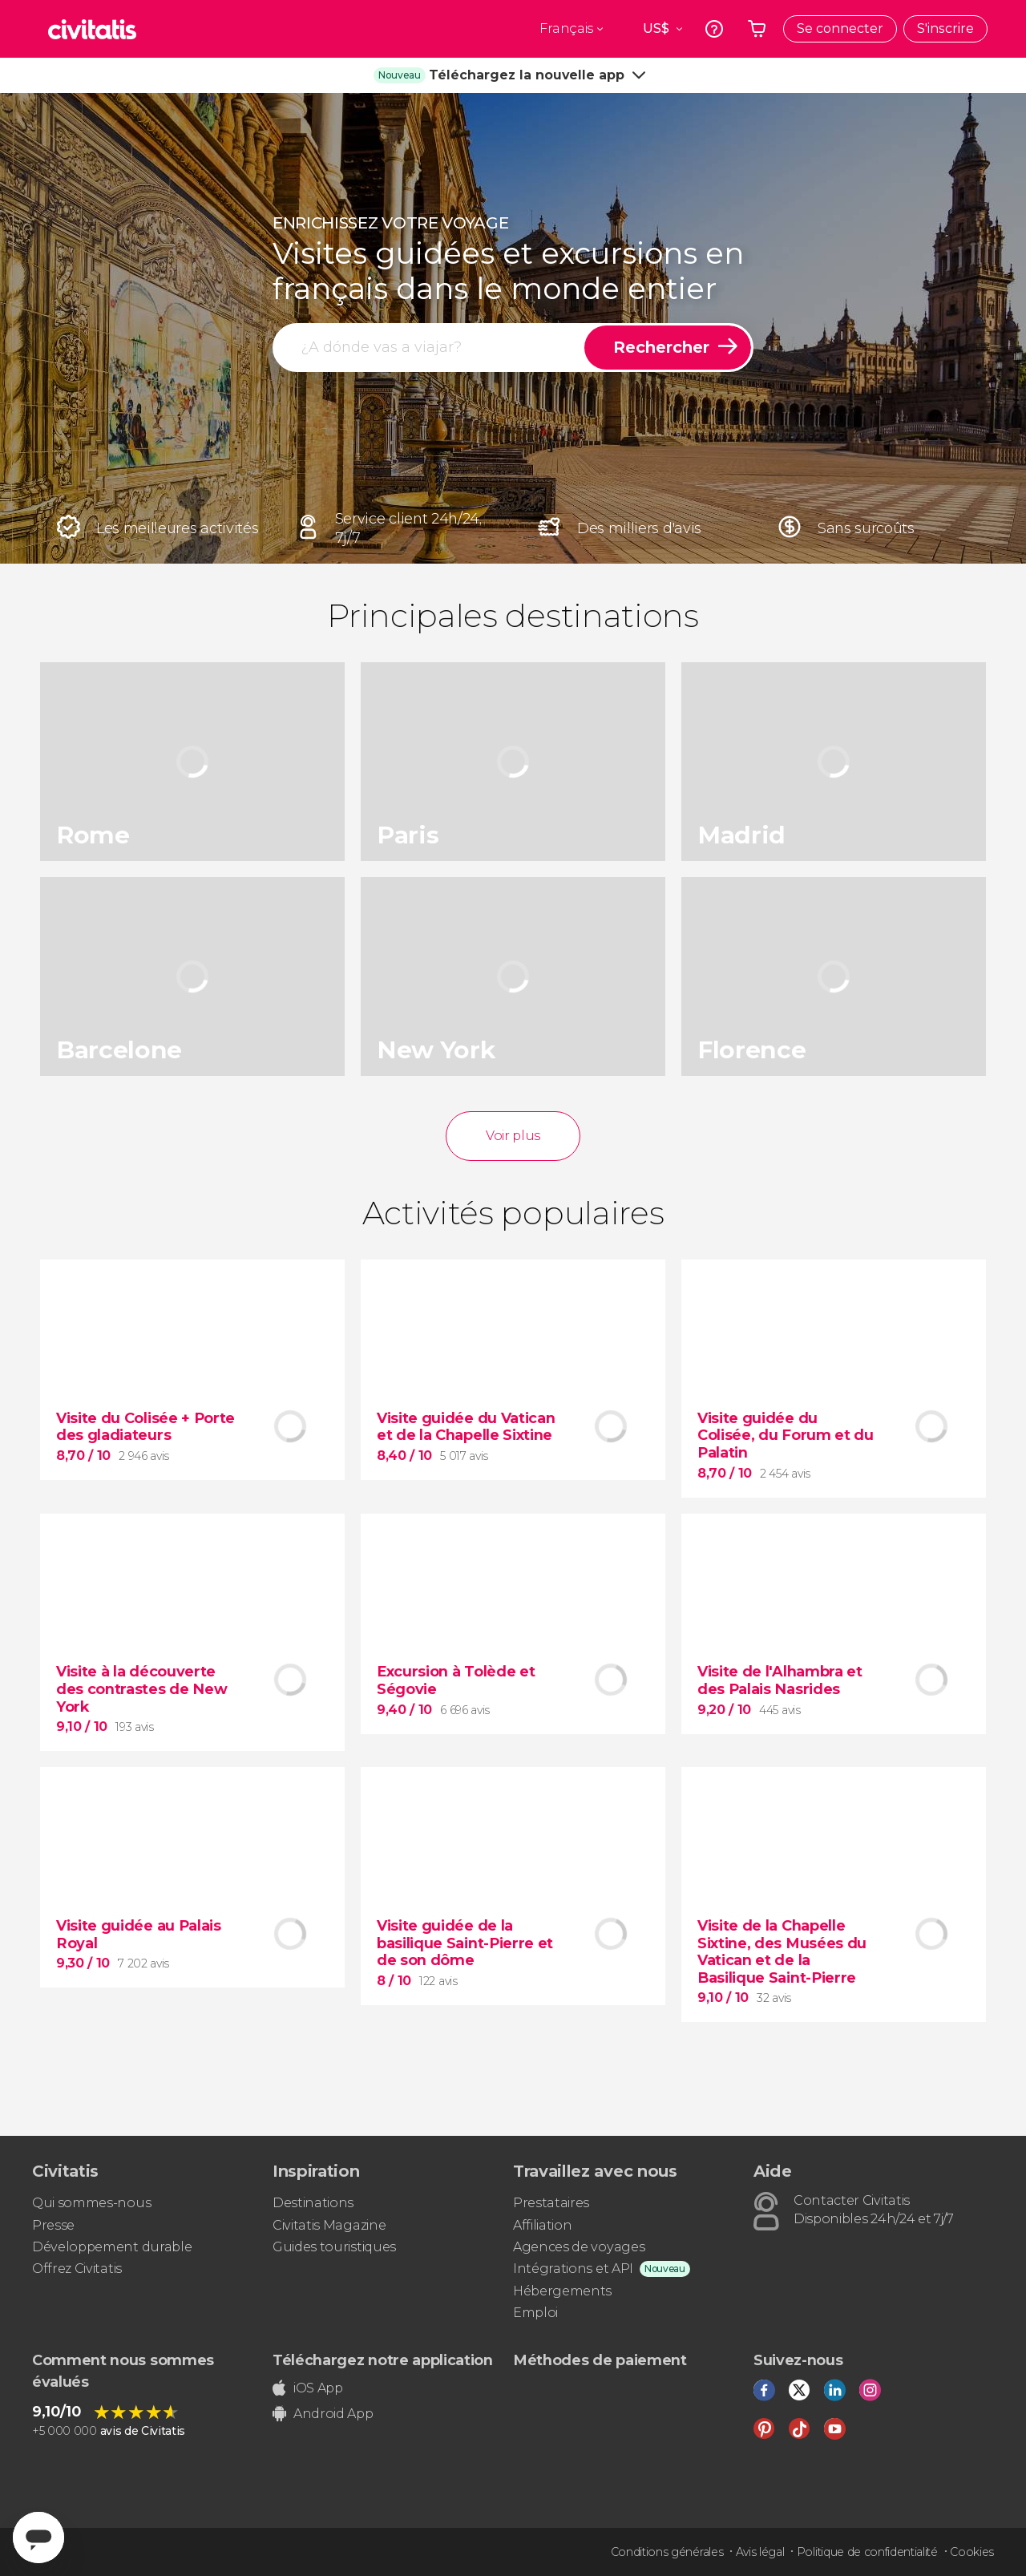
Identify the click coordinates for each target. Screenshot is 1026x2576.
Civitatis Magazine (329, 2225)
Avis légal (760, 2552)
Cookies (972, 2552)
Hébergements (562, 2291)
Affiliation (542, 2225)
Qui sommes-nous (91, 2202)
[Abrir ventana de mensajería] (38, 2537)
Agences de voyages (578, 2247)
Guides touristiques (334, 2247)
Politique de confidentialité (867, 2552)
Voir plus (513, 1135)
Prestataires (551, 2202)
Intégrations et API (573, 2268)
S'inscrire (945, 28)
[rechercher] (429, 348)
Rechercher (661, 347)
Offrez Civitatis (77, 2268)
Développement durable (112, 2247)
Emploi (535, 2312)
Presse (53, 2225)
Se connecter (840, 28)
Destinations (313, 2202)
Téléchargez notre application (383, 2360)
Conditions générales (667, 2552)
